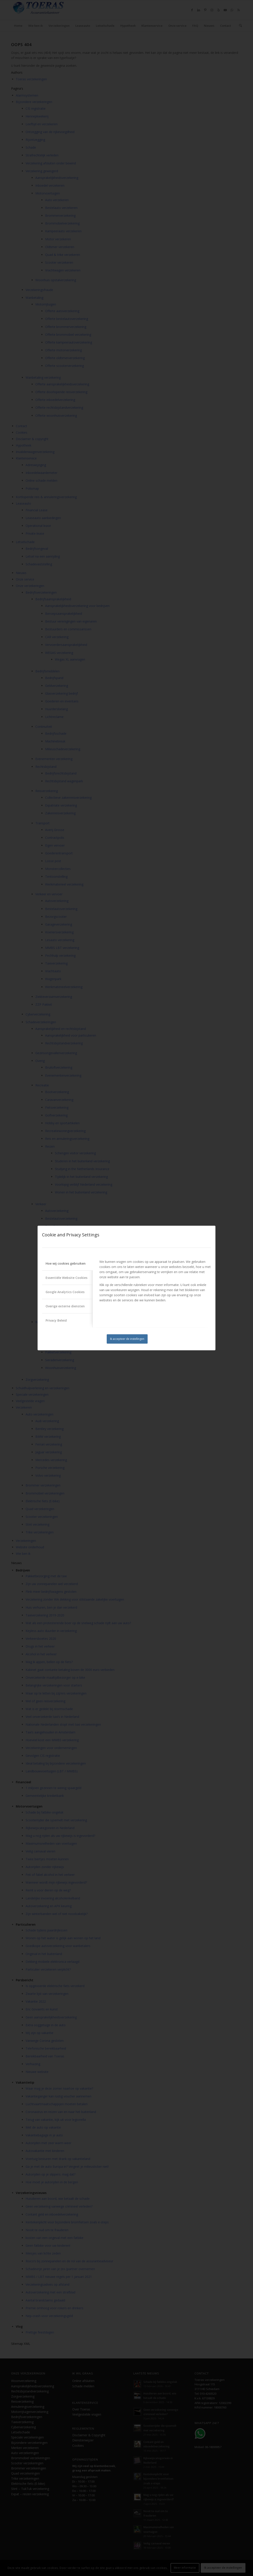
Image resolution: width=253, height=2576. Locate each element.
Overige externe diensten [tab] (65, 1306)
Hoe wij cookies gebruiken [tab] (66, 1263)
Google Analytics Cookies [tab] (65, 1292)
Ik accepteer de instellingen (127, 1339)
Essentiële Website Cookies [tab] (66, 1278)
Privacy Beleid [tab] (56, 1320)
